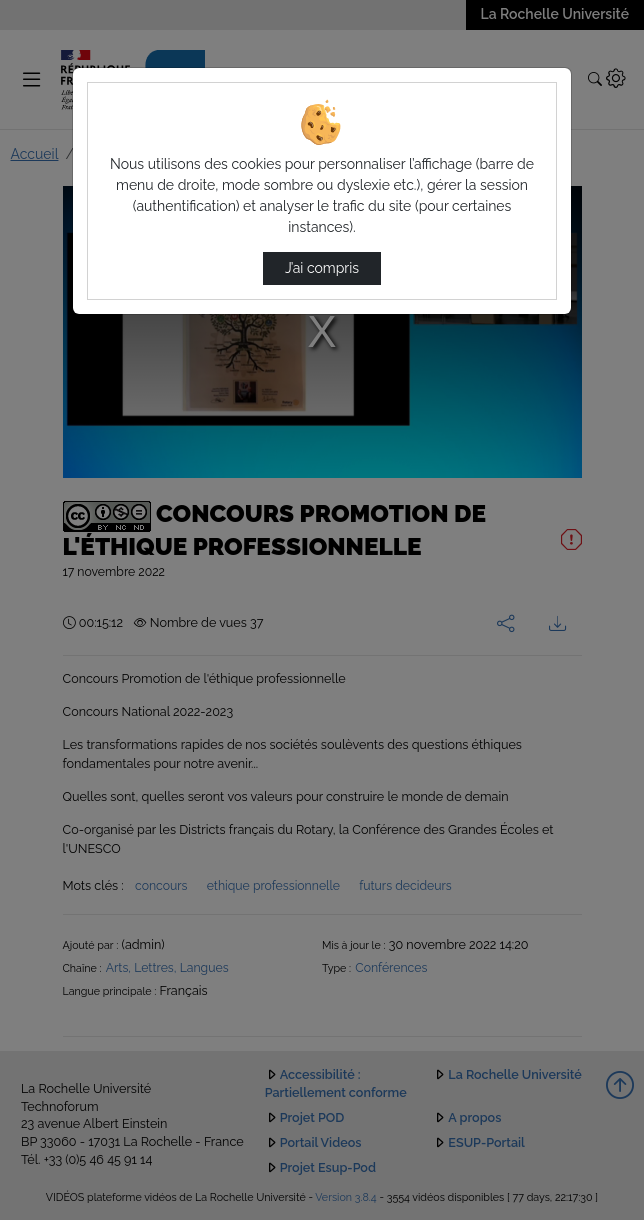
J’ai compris (322, 268)
